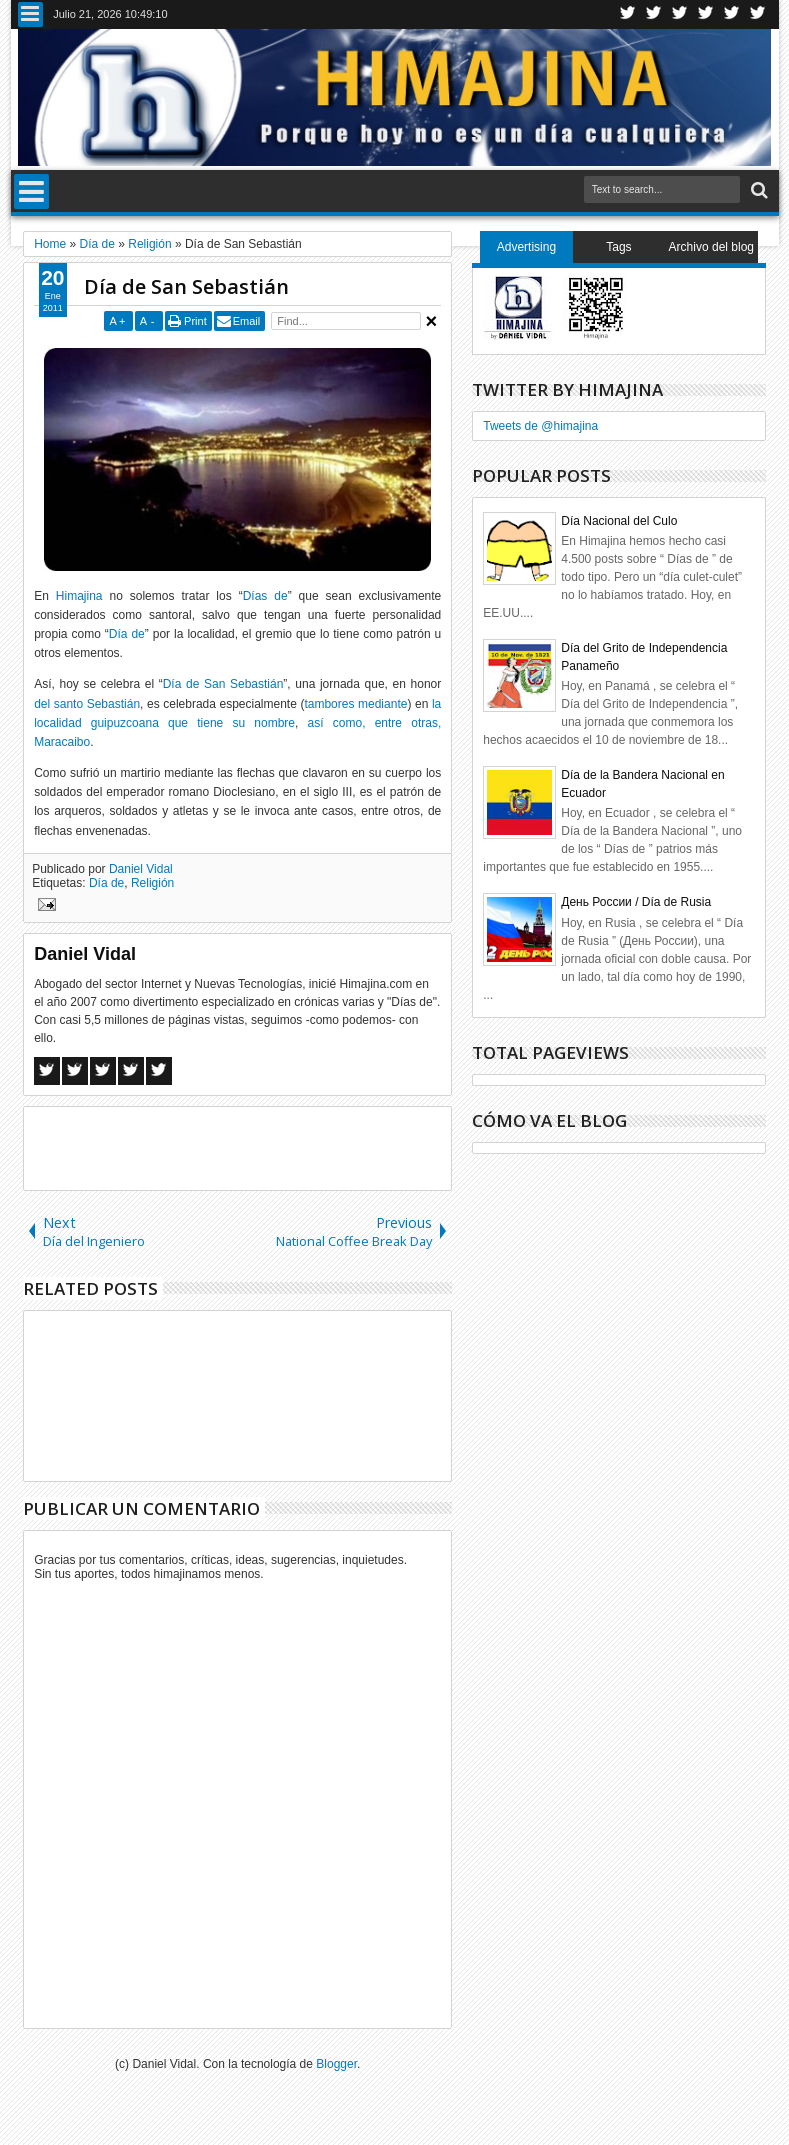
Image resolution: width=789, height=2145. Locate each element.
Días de (265, 596)
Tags (618, 247)
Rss (706, 14)
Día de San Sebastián (186, 286)
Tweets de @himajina (540, 426)
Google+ (680, 14)
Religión (152, 883)
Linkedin (732, 14)
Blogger (336, 2064)
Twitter (628, 14)
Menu (30, 14)
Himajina (79, 596)
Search (757, 190)
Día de (127, 634)
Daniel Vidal (141, 869)
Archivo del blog (711, 247)
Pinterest (758, 14)
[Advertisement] (258, 1147)
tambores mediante (355, 704)
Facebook (654, 14)
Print (195, 321)
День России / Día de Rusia (636, 902)
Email (247, 321)
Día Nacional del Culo (619, 521)
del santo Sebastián (87, 704)
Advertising (526, 247)
